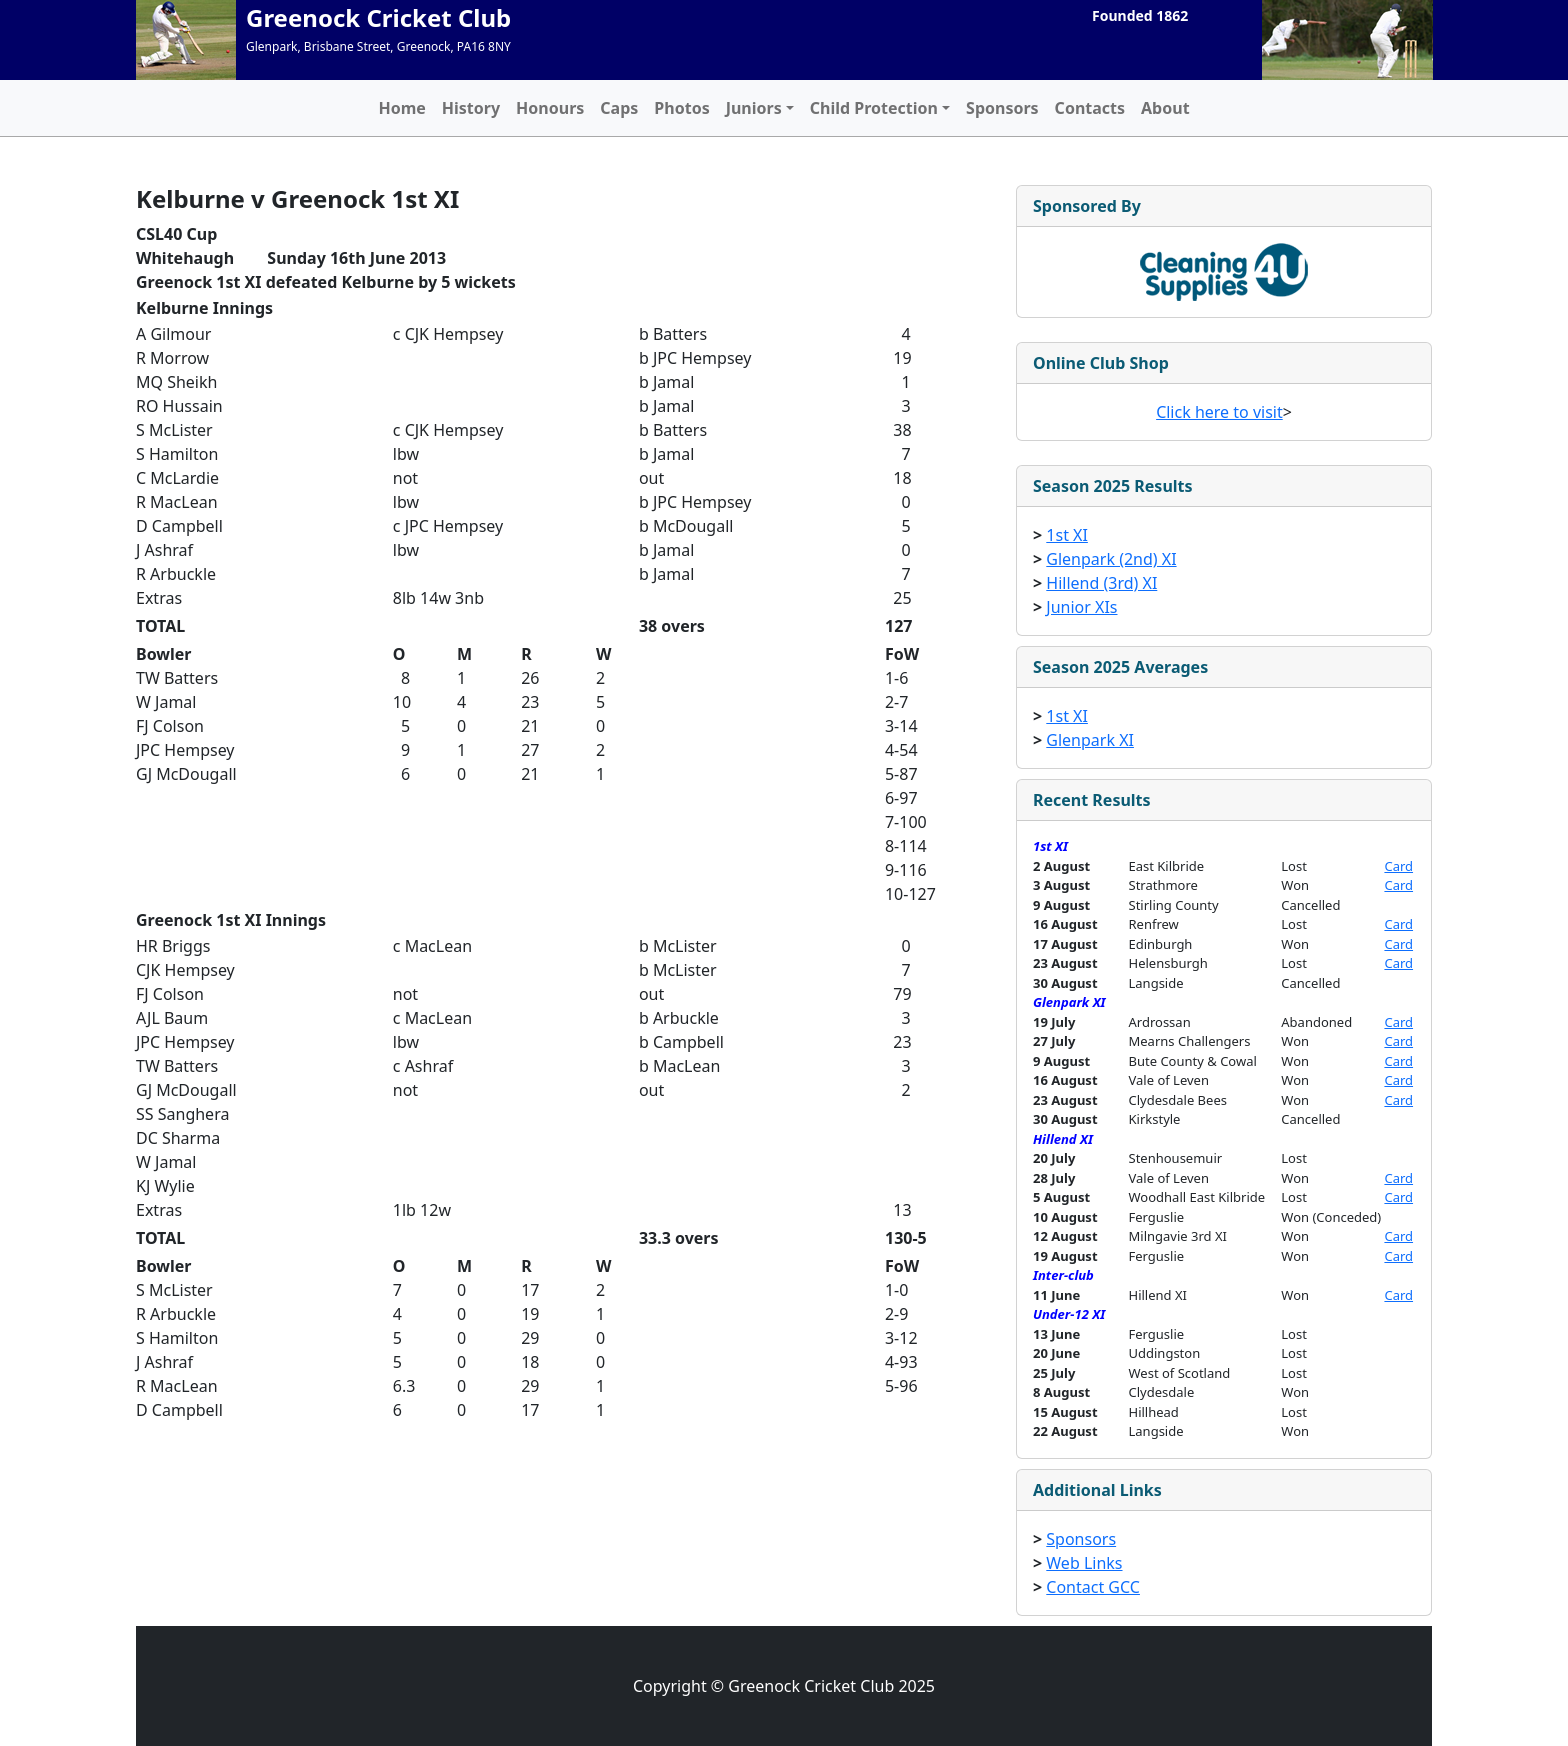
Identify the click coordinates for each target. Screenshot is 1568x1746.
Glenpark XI (1090, 740)
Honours (550, 108)
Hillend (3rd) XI (1101, 583)
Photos (681, 108)
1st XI (1067, 535)
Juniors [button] (754, 108)
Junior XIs (1081, 607)
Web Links (1084, 1563)
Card (1398, 866)
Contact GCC (1093, 1587)
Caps (619, 108)
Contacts (1090, 108)
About (1165, 108)
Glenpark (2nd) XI (1111, 559)
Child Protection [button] (874, 108)
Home (401, 108)
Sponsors (1002, 108)
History (471, 108)
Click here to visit (1219, 412)
